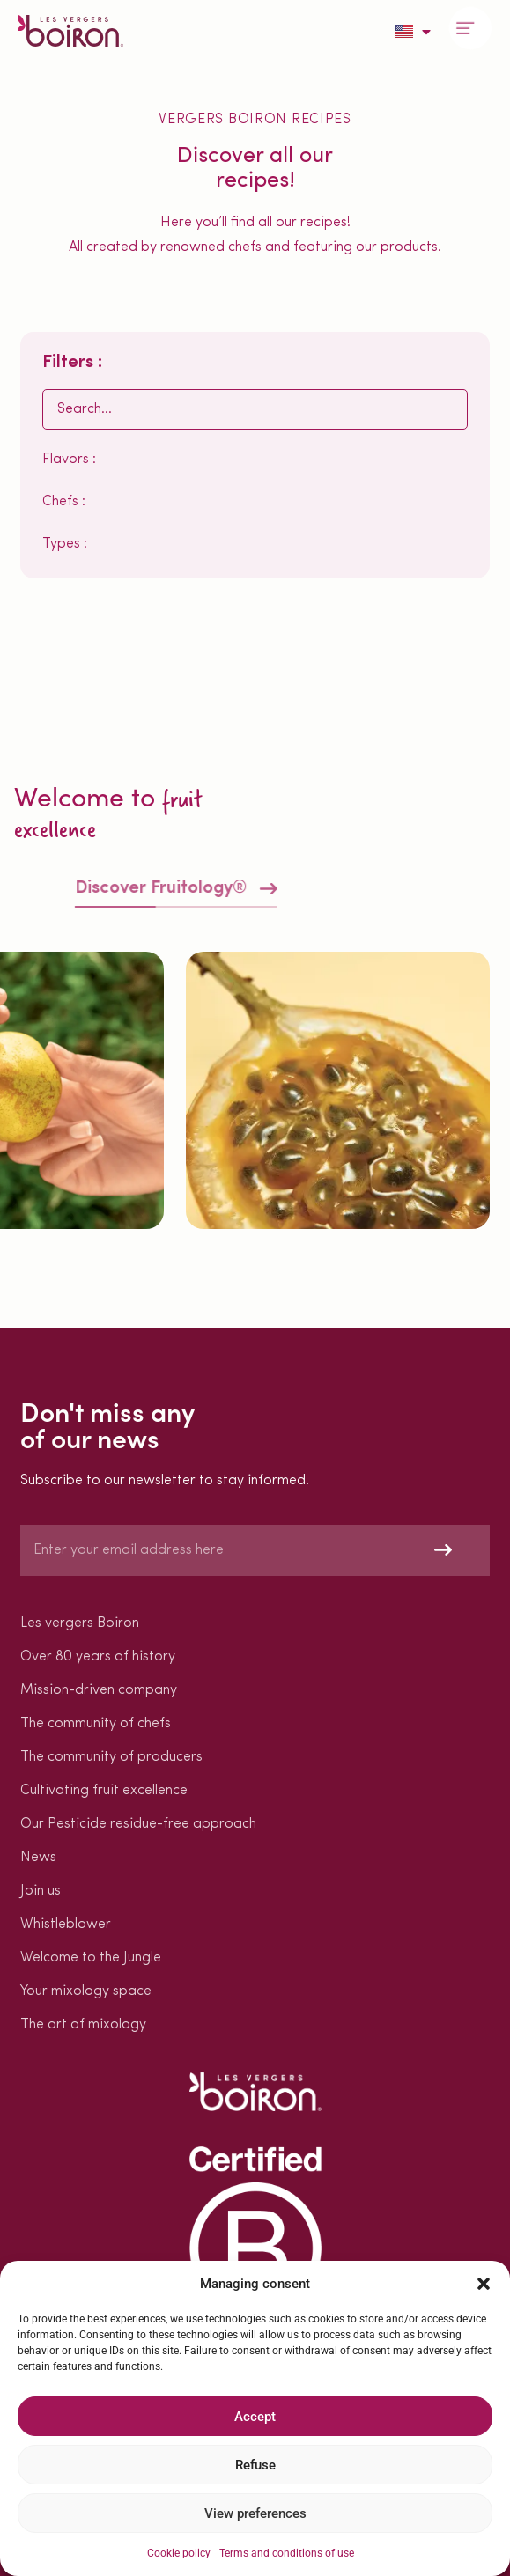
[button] (483, 2284)
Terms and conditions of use (286, 2553)
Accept (255, 2417)
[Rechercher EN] (255, 409)
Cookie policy (179, 2553)
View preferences (255, 2513)
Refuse (255, 2465)
